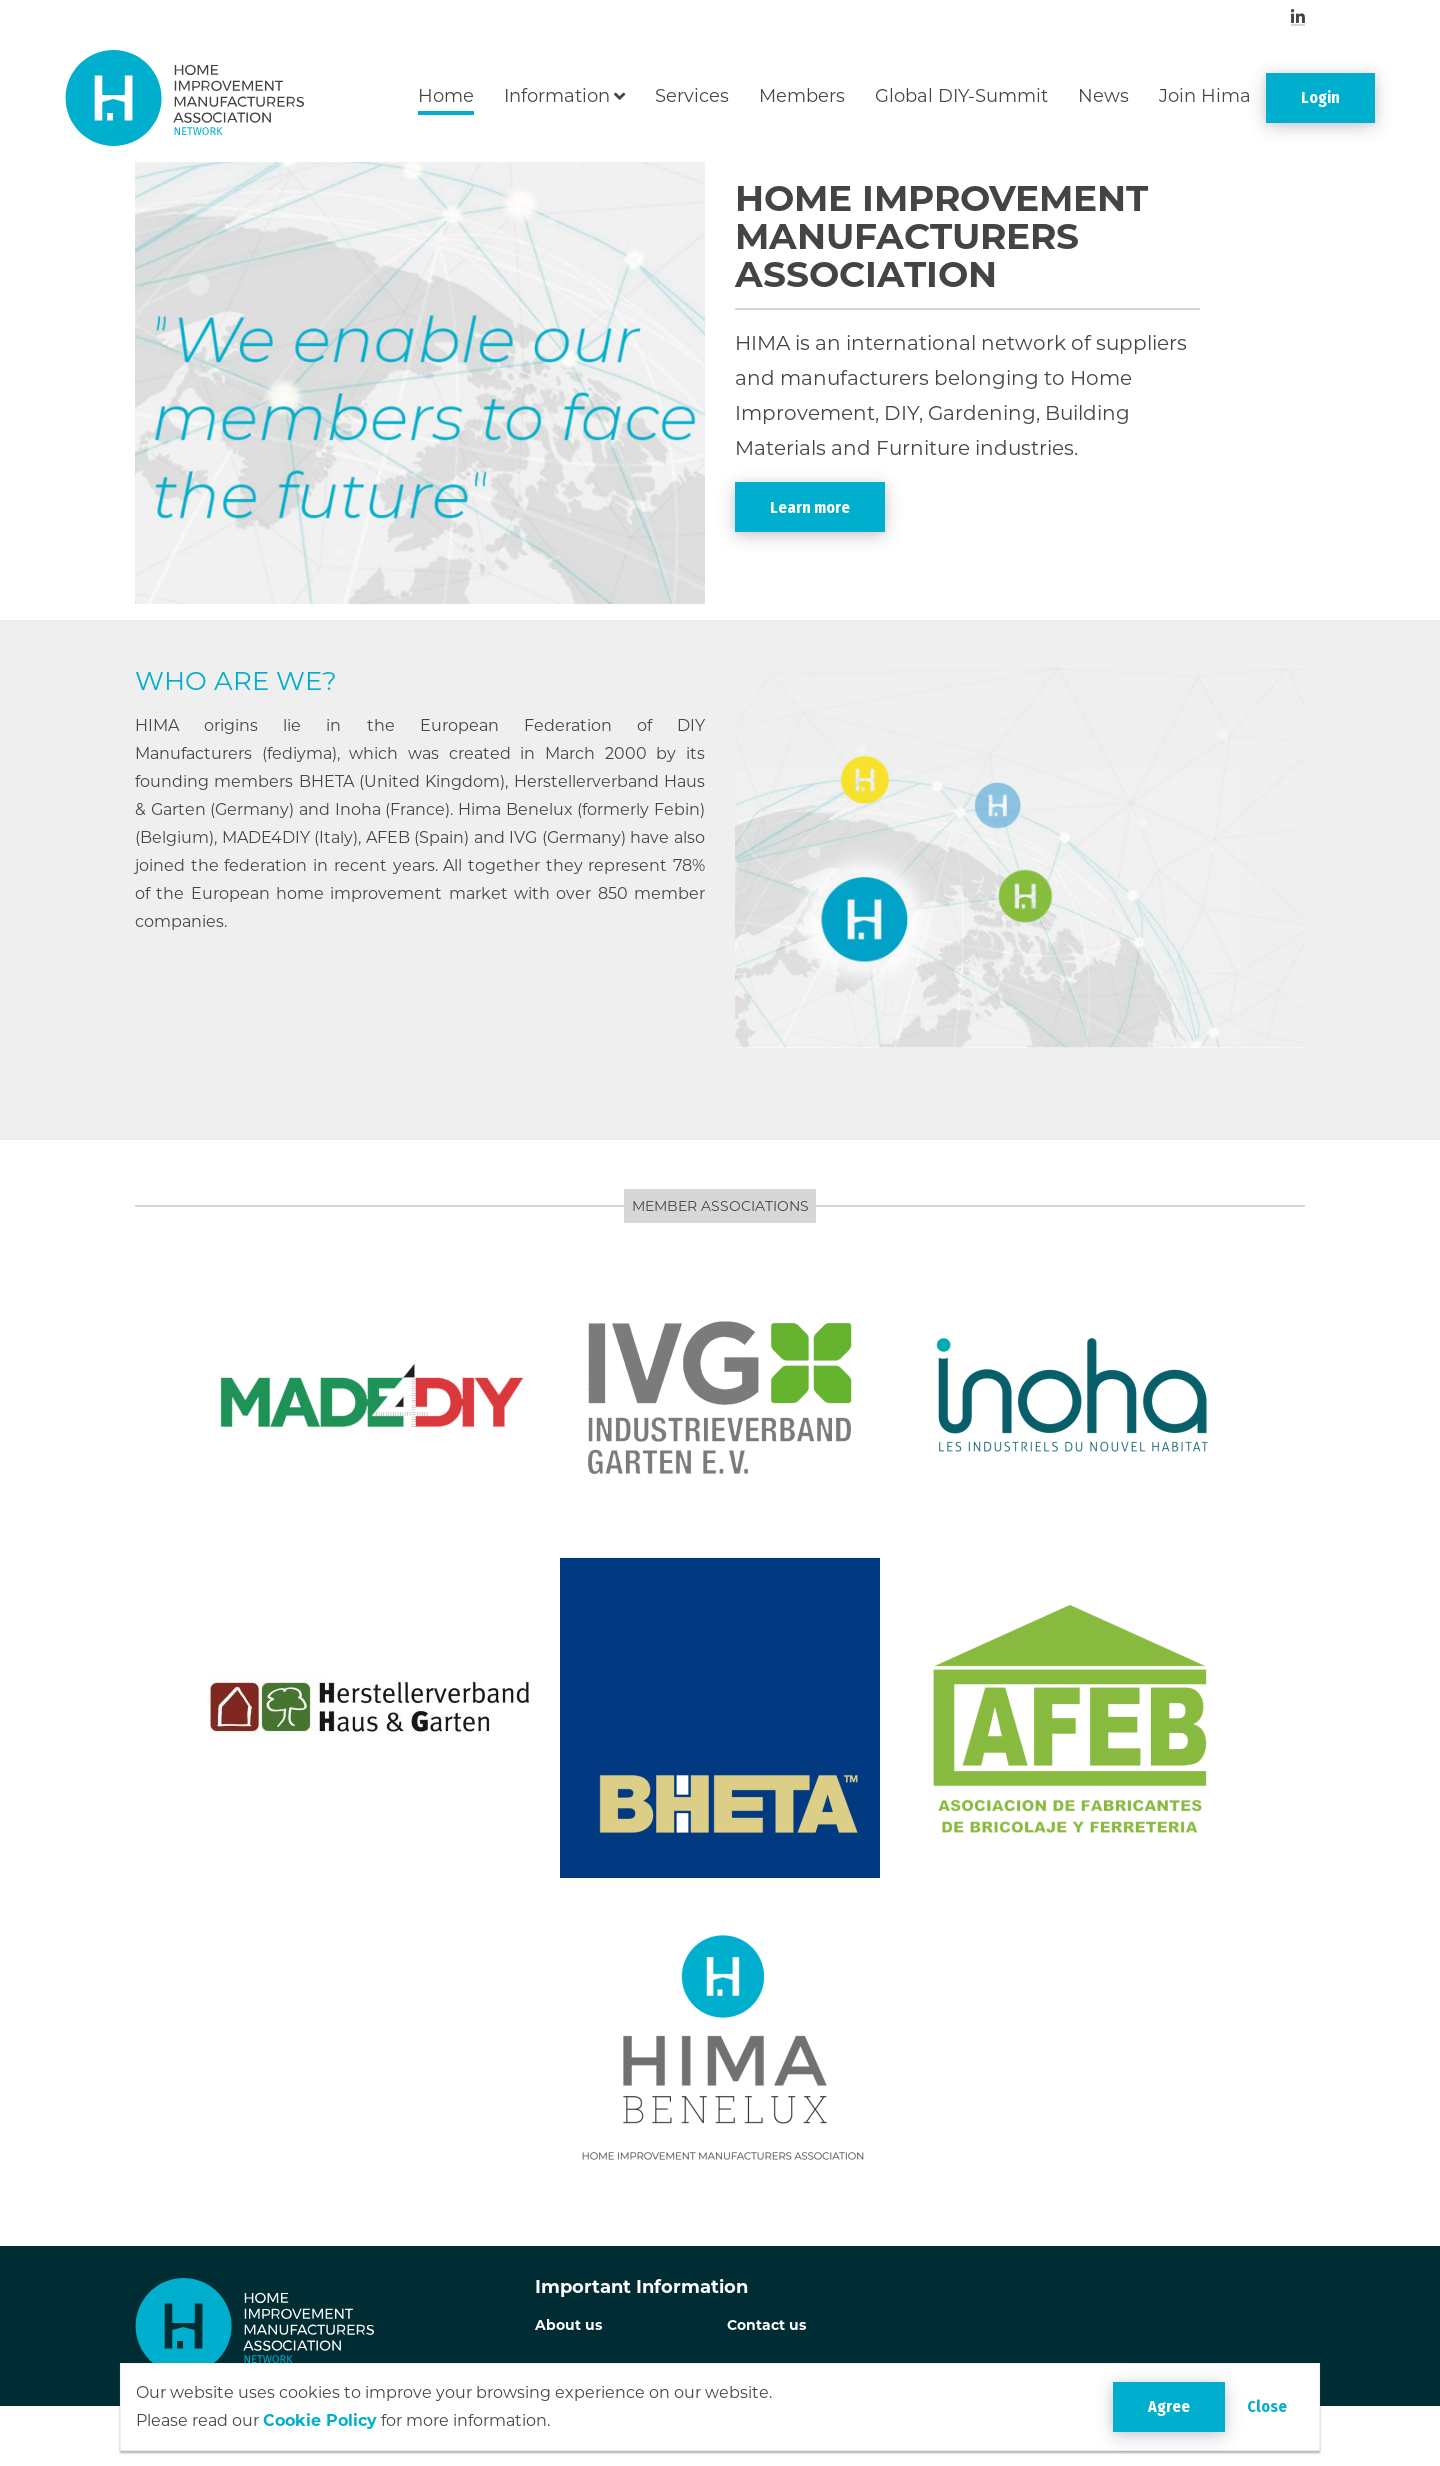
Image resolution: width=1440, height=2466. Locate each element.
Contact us (766, 2325)
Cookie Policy (320, 2420)
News (1103, 96)
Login (1320, 97)
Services (692, 96)
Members (802, 96)
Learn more (810, 507)
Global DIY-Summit (961, 96)
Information (557, 96)
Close (1267, 2406)
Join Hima (1205, 96)
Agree (1169, 2406)
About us (568, 2325)
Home (446, 96)
